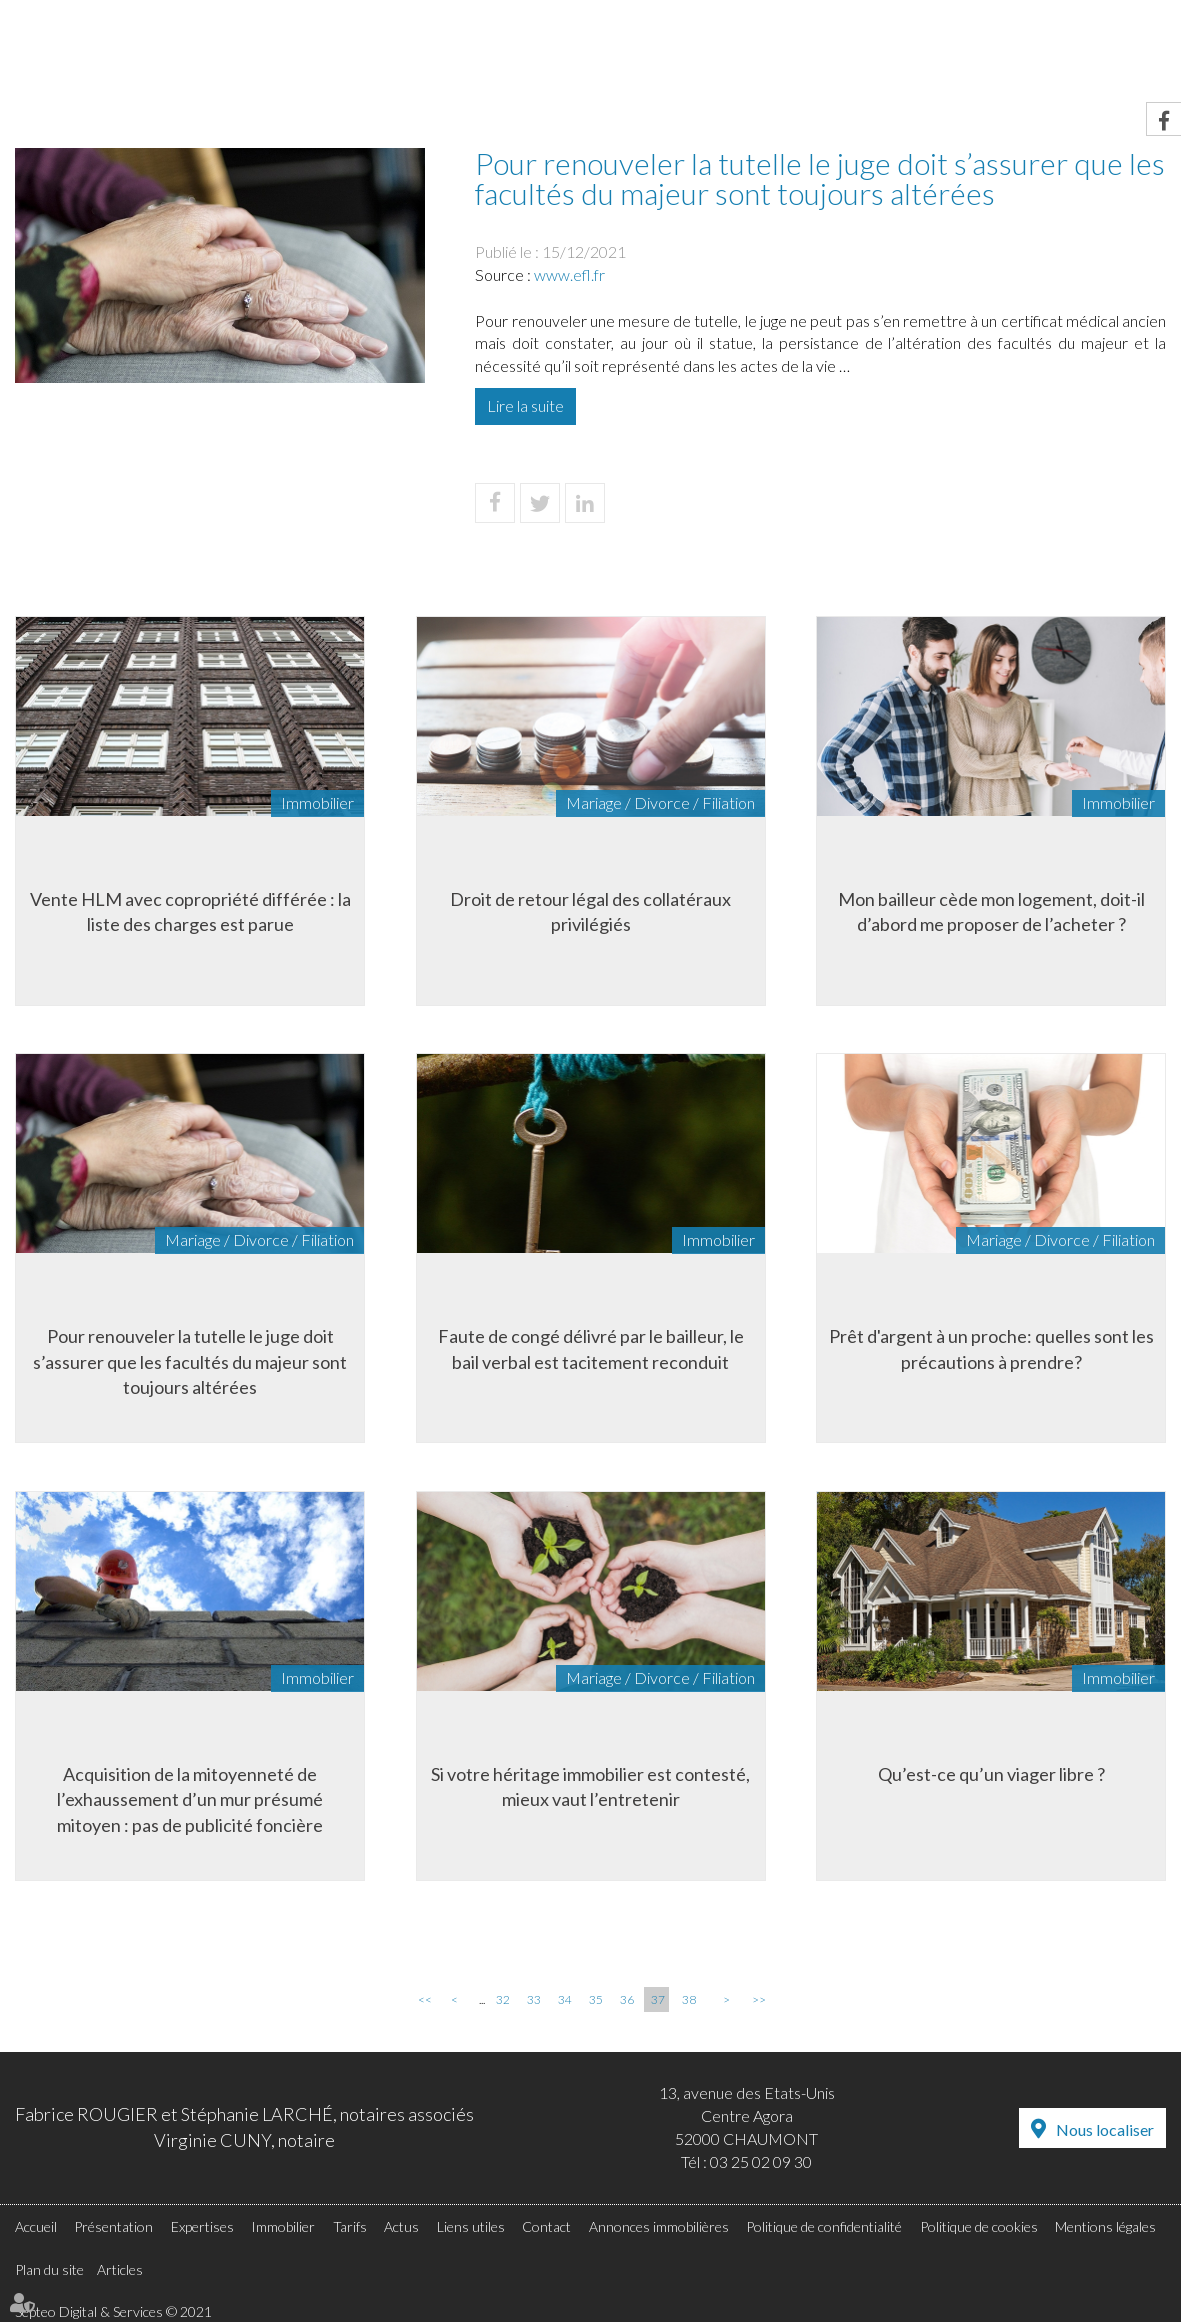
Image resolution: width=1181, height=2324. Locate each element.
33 (534, 2001)
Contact (1127, 56)
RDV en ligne (833, 14)
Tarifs (804, 56)
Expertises (568, 56)
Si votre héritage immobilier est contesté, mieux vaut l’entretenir (590, 1787)
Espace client (1103, 14)
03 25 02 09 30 (761, 2162)
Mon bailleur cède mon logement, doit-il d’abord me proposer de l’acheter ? (991, 911)
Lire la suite (525, 405)
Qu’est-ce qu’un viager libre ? (991, 1774)
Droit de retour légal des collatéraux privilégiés (590, 911)
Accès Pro (966, 14)
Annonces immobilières (659, 2227)
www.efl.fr (569, 274)
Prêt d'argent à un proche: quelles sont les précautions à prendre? (991, 1349)
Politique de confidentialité (824, 2227)
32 (503, 2001)
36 (627, 2001)
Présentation (427, 56)
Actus (891, 56)
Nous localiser (1105, 2130)
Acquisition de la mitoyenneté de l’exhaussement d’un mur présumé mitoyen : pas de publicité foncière (190, 1799)
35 (596, 2001)
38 (689, 2001)
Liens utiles (1003, 56)
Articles (120, 2270)
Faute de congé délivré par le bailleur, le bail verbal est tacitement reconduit (591, 1349)
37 (658, 2001)
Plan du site (49, 2270)
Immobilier (695, 56)
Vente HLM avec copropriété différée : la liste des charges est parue (190, 911)
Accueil (300, 56)
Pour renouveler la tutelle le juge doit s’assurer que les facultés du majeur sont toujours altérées (190, 1361)
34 (565, 2001)
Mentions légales (1105, 2227)
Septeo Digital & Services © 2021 (113, 2313)
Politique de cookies (979, 2227)
